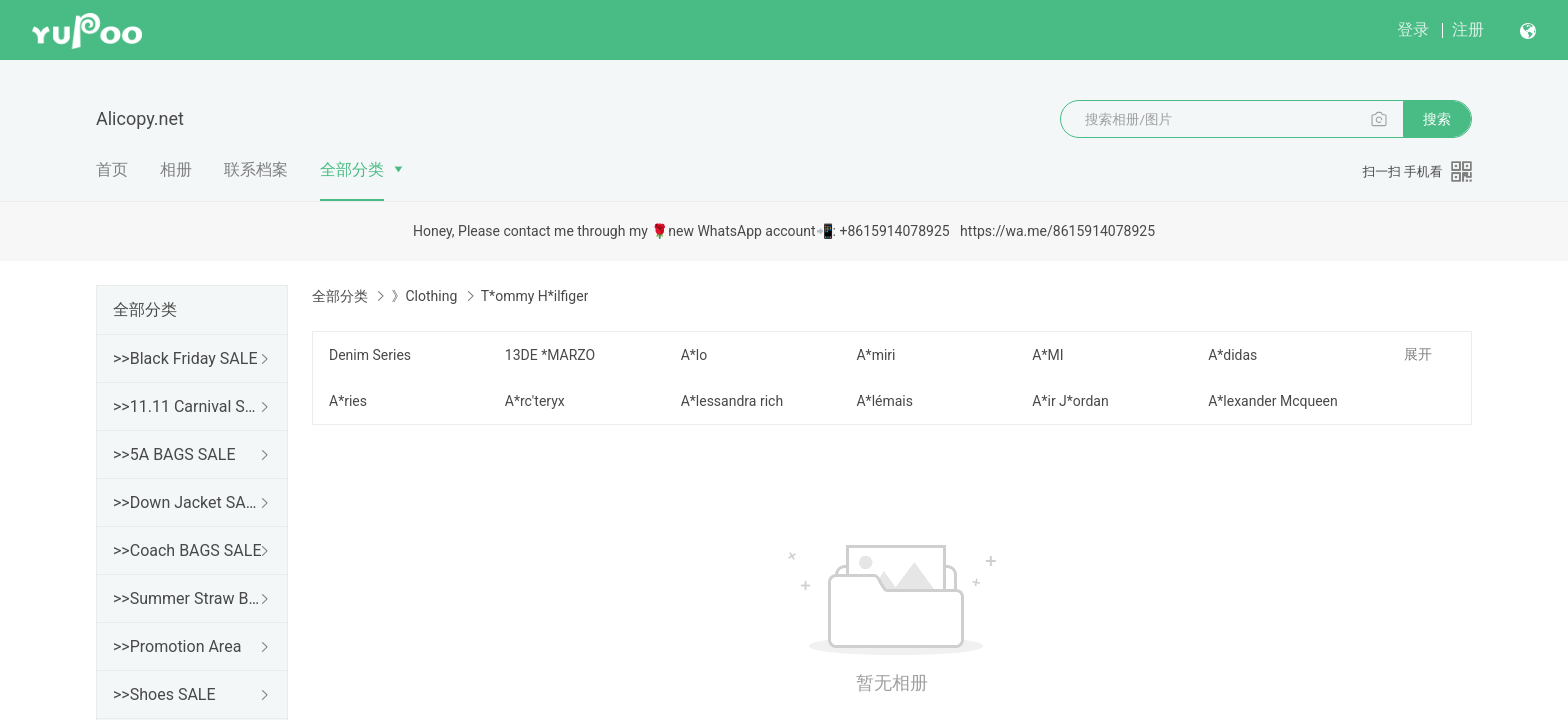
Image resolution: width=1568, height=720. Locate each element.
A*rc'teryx (535, 401)
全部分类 (352, 169)
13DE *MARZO (550, 355)
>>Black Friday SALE (185, 358)
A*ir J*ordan (1070, 401)
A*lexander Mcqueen (1273, 401)
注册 (1468, 29)
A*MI (1047, 355)
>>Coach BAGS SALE (187, 550)
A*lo (694, 355)
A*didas (1232, 355)
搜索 (1437, 119)
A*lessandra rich (732, 401)
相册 (176, 169)
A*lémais (884, 401)
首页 (112, 169)
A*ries (348, 401)
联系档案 (256, 169)
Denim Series (370, 355)
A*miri (875, 355)
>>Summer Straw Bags (188, 598)
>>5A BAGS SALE (174, 454)
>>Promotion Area (177, 646)
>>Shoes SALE (164, 694)
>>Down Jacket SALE (188, 502)
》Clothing (424, 296)
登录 (1413, 29)
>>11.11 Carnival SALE (188, 406)
